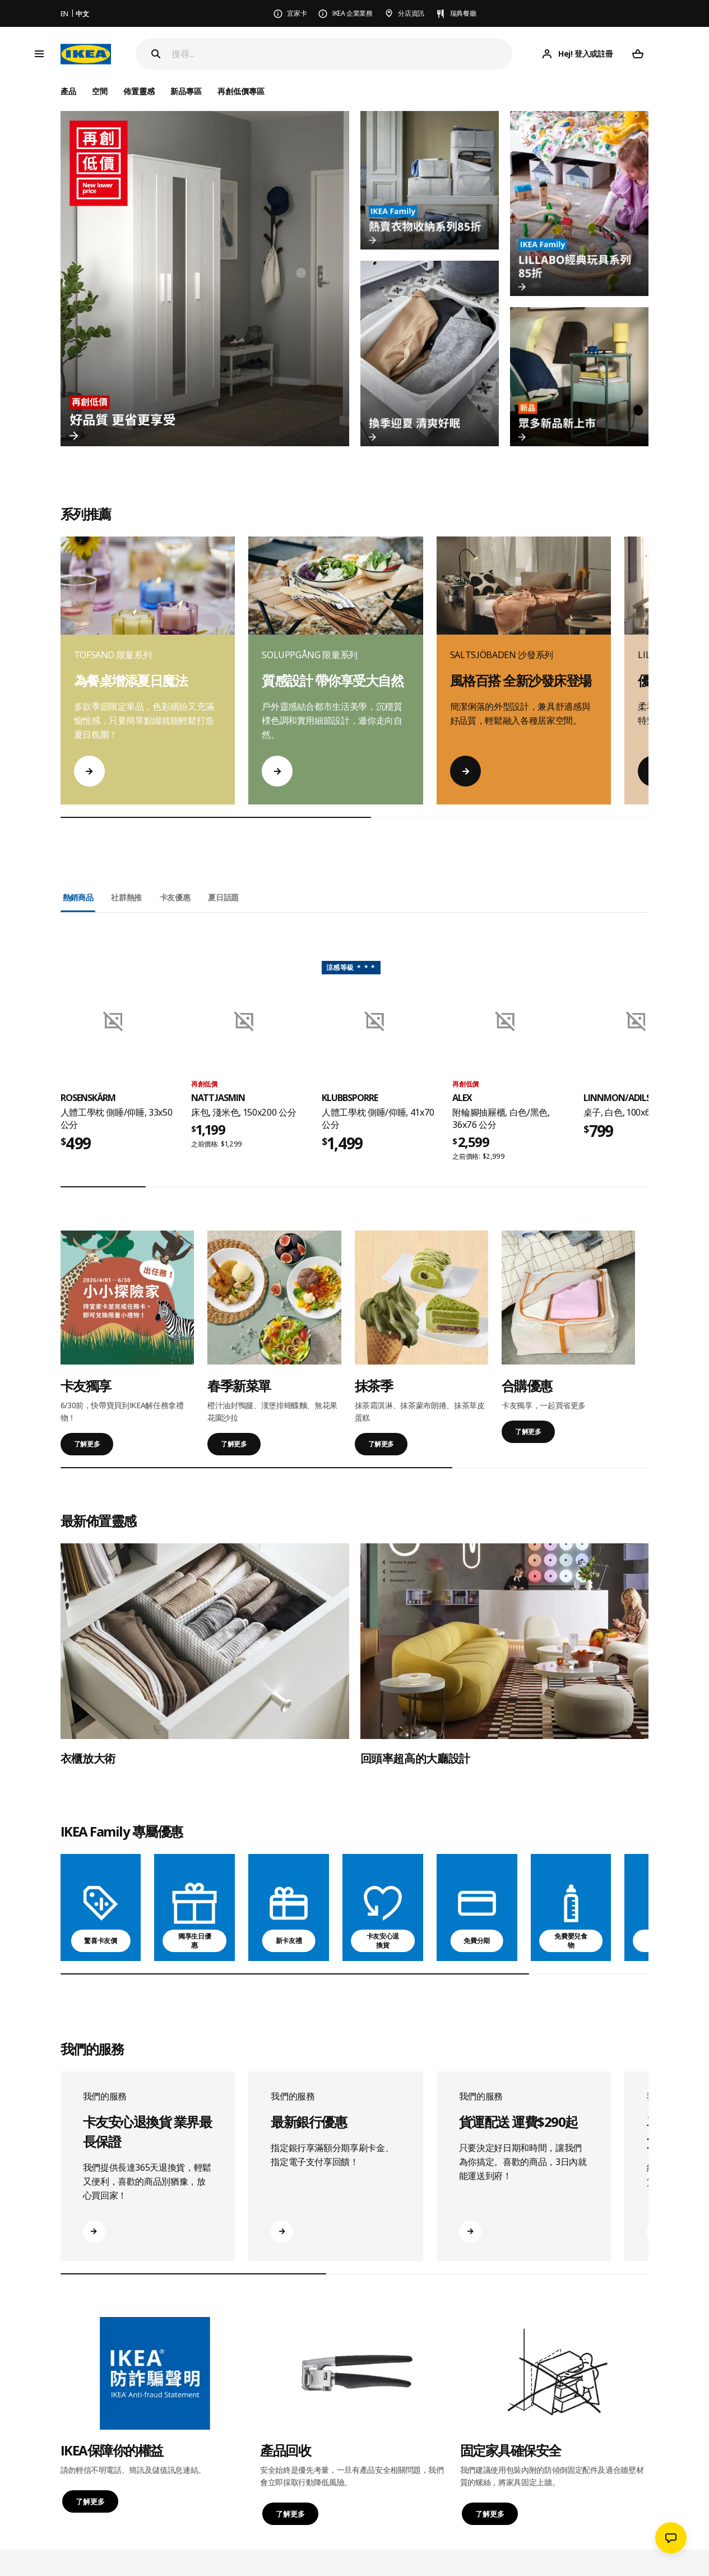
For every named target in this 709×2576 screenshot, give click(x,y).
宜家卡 (297, 13)
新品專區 (186, 91)
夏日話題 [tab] (223, 897)
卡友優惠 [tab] (175, 897)
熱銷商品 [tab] (78, 897)
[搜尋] (342, 54)
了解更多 (87, 1444)
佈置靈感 (139, 91)
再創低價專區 (241, 91)
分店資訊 (411, 13)
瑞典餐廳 (463, 13)
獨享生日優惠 (194, 1940)
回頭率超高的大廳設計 (415, 1758)
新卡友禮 (289, 1940)
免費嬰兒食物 (570, 1940)
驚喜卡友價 (100, 1940)
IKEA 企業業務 (352, 13)
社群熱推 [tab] (126, 897)
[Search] (156, 54)
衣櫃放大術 (88, 1758)
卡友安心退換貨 (383, 1940)
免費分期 (477, 1940)
